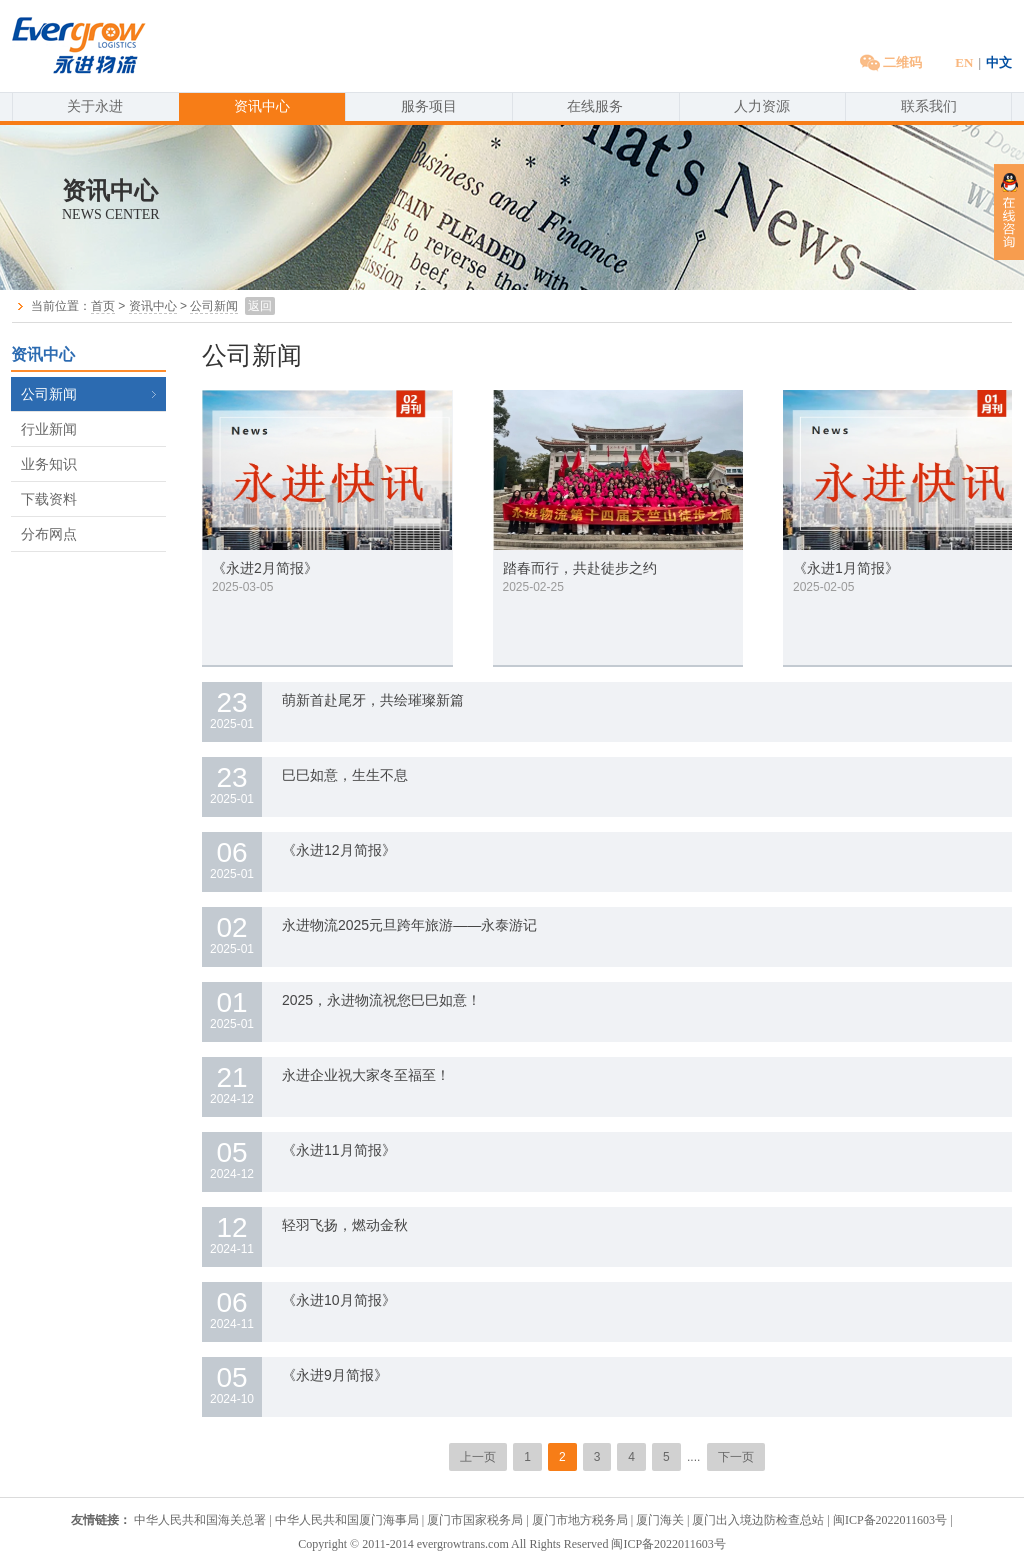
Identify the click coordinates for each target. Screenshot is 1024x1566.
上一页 (478, 1457)
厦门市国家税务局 (475, 1520)
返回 (260, 306)
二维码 (891, 63)
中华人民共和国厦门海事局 (347, 1520)
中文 (999, 62)
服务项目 (429, 106)
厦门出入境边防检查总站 (758, 1520)
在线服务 (595, 106)
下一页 (736, 1457)
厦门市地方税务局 (581, 1520)
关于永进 (95, 106)
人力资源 (762, 106)
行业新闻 (49, 429)
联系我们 (929, 106)
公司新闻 (214, 306)
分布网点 (49, 534)
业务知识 (49, 464)
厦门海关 (660, 1520)
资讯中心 (262, 106)
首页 (103, 306)
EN (964, 62)
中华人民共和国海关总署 (200, 1520)
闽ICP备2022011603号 (890, 1520)
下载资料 (49, 499)
